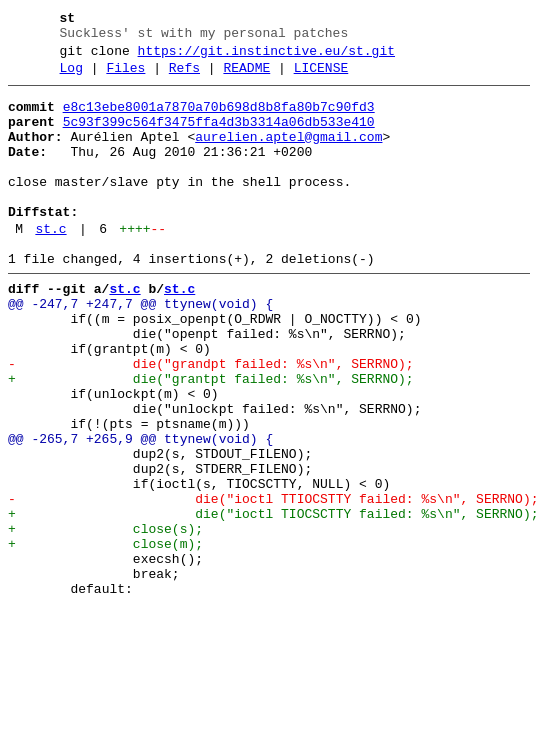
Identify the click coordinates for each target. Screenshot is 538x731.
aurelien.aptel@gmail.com (288, 155)
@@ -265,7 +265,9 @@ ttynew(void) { (140, 511)
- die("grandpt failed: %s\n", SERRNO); (211, 421)
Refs (184, 77)
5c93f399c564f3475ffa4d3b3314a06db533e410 (219, 137)
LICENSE (321, 77)
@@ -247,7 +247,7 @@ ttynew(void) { (140, 349)
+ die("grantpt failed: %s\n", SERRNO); (211, 439)
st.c (50, 265)
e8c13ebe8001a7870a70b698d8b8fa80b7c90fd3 (219, 119)
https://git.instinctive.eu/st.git (266, 57)
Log (71, 77)
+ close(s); (105, 619)
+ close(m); (105, 637)
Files (125, 77)
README (246, 77)
